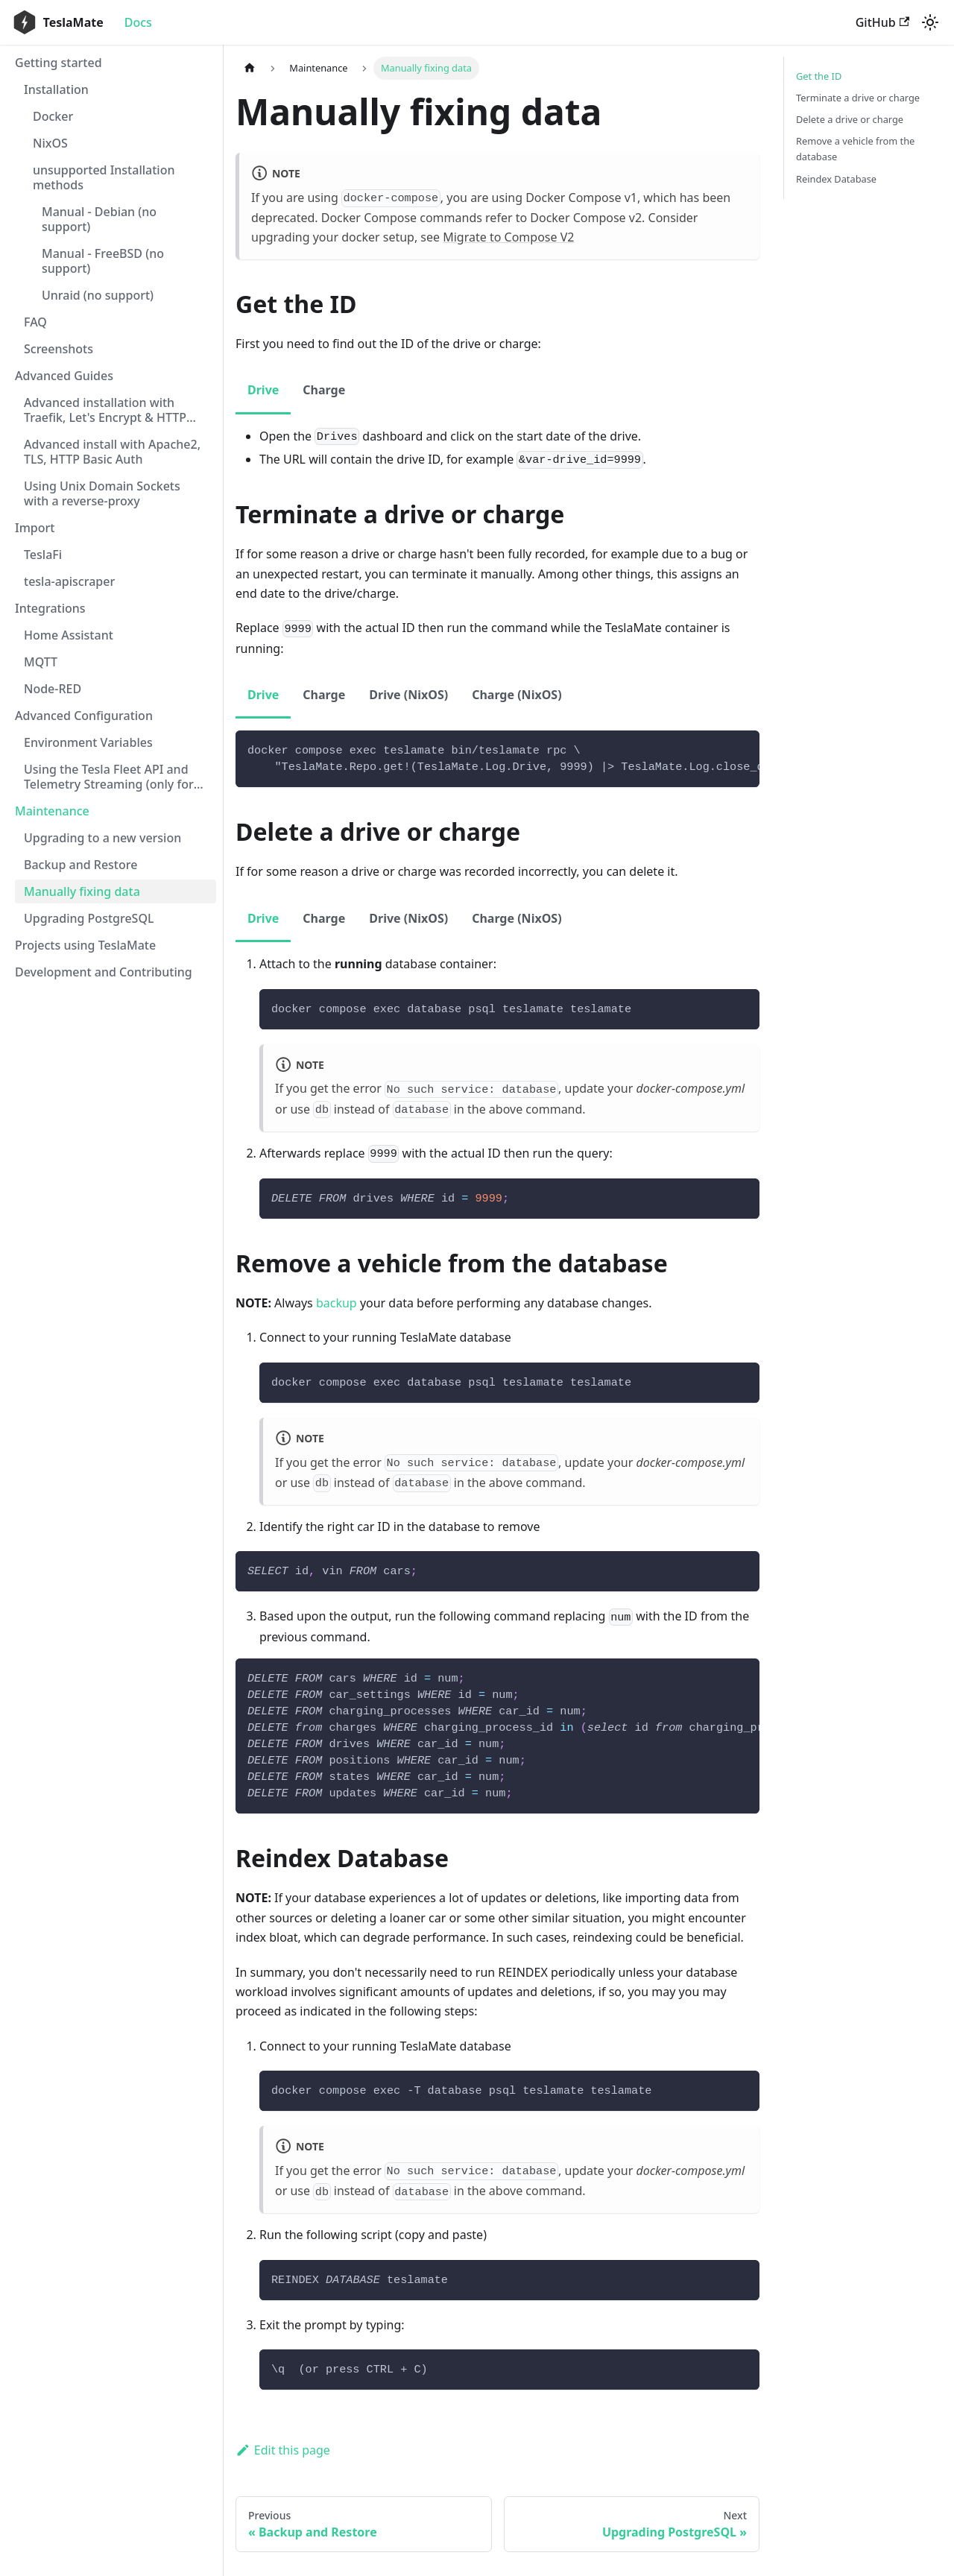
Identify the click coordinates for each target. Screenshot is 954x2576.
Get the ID (818, 76)
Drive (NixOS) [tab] (408, 694)
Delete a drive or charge (849, 119)
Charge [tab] (324, 390)
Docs (138, 22)
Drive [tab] (263, 390)
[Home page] (250, 68)
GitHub (882, 22)
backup (336, 1303)
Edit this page (283, 2450)
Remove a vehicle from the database (855, 148)
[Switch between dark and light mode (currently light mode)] (930, 22)
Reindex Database (836, 179)
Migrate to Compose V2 (508, 237)
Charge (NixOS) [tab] (516, 694)
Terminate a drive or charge (858, 97)
